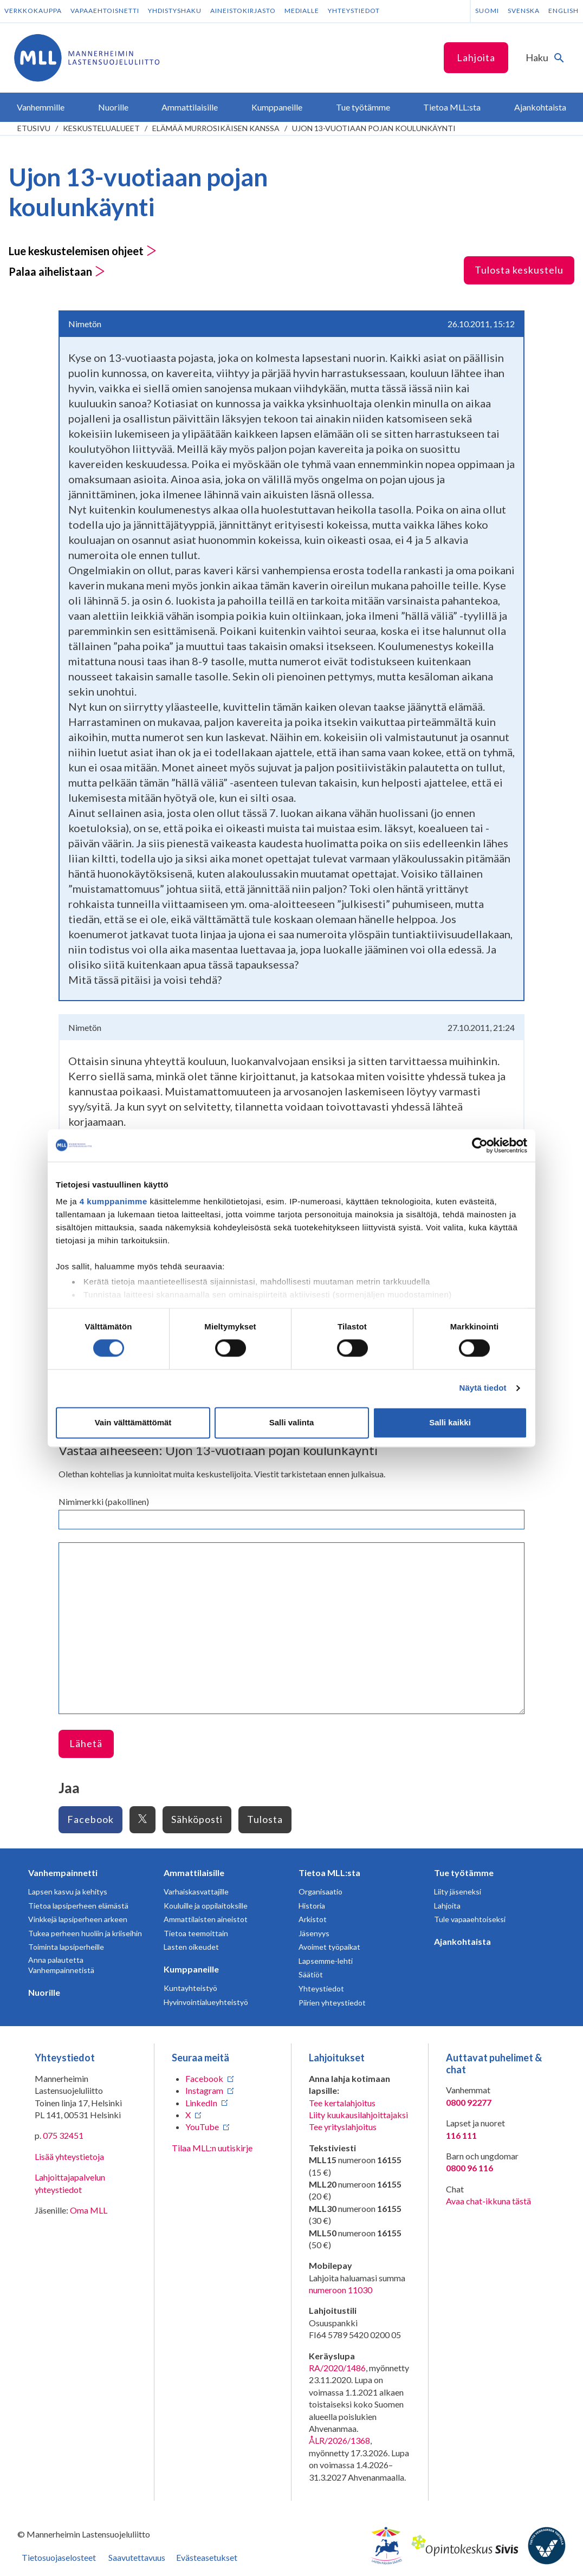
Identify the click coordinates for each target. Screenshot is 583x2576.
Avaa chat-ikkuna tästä (488, 2201)
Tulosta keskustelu (519, 270)
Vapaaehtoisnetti (104, 11)
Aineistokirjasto (243, 11)
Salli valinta (291, 1422)
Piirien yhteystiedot (332, 2002)
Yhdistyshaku (175, 11)
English (563, 11)
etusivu (33, 128)
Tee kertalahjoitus (342, 2103)
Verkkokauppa (33, 11)
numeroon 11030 (340, 2290)
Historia (312, 1905)
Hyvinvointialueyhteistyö (206, 2002)
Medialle (301, 11)
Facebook (90, 1819)
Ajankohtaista (462, 1941)
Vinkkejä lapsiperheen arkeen (77, 1919)
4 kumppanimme (113, 1201)
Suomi (487, 11)
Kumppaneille (191, 1969)
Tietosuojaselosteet (59, 2557)
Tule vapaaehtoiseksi (470, 1919)
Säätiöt (311, 1974)
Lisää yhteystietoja (69, 2156)
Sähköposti (197, 1819)
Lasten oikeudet (191, 1946)
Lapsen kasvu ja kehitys (67, 1891)
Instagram (204, 2090)
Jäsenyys (314, 1933)
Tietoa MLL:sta (329, 1872)
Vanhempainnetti (63, 1872)
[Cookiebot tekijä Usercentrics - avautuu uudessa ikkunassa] (479, 1145)
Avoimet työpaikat (329, 1946)
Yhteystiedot (354, 11)
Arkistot (313, 1919)
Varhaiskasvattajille (196, 1891)
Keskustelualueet (101, 128)
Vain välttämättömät (133, 1422)
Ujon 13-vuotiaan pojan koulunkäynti (374, 128)
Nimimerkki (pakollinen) (104, 1501)
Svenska (524, 11)
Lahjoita (476, 57)
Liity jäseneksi (457, 1891)
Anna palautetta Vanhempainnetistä (61, 1965)
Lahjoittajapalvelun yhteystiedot (70, 2183)
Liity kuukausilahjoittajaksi (358, 2115)
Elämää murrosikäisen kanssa (216, 128)
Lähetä (85, 1743)
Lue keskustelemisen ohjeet (83, 250)
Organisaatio (320, 1891)
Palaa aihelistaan (57, 271)
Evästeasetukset (206, 2557)
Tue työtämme (464, 1872)
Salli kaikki (450, 1422)
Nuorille (44, 1992)
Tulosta (265, 1819)
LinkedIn (201, 2103)
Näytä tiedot (483, 1388)
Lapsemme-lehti (326, 1960)
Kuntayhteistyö (190, 1988)
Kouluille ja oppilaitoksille (206, 1905)
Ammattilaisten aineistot (206, 1919)
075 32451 (63, 2135)
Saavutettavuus (136, 2557)
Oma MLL (88, 2210)
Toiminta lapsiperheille (66, 1946)
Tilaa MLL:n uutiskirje (212, 2148)
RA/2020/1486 (337, 2368)
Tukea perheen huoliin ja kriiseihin (85, 1933)
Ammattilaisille (194, 1872)
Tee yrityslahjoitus (343, 2126)
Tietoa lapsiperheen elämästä (78, 1905)
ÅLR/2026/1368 (339, 2440)
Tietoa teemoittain (196, 1933)
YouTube (202, 2126)
